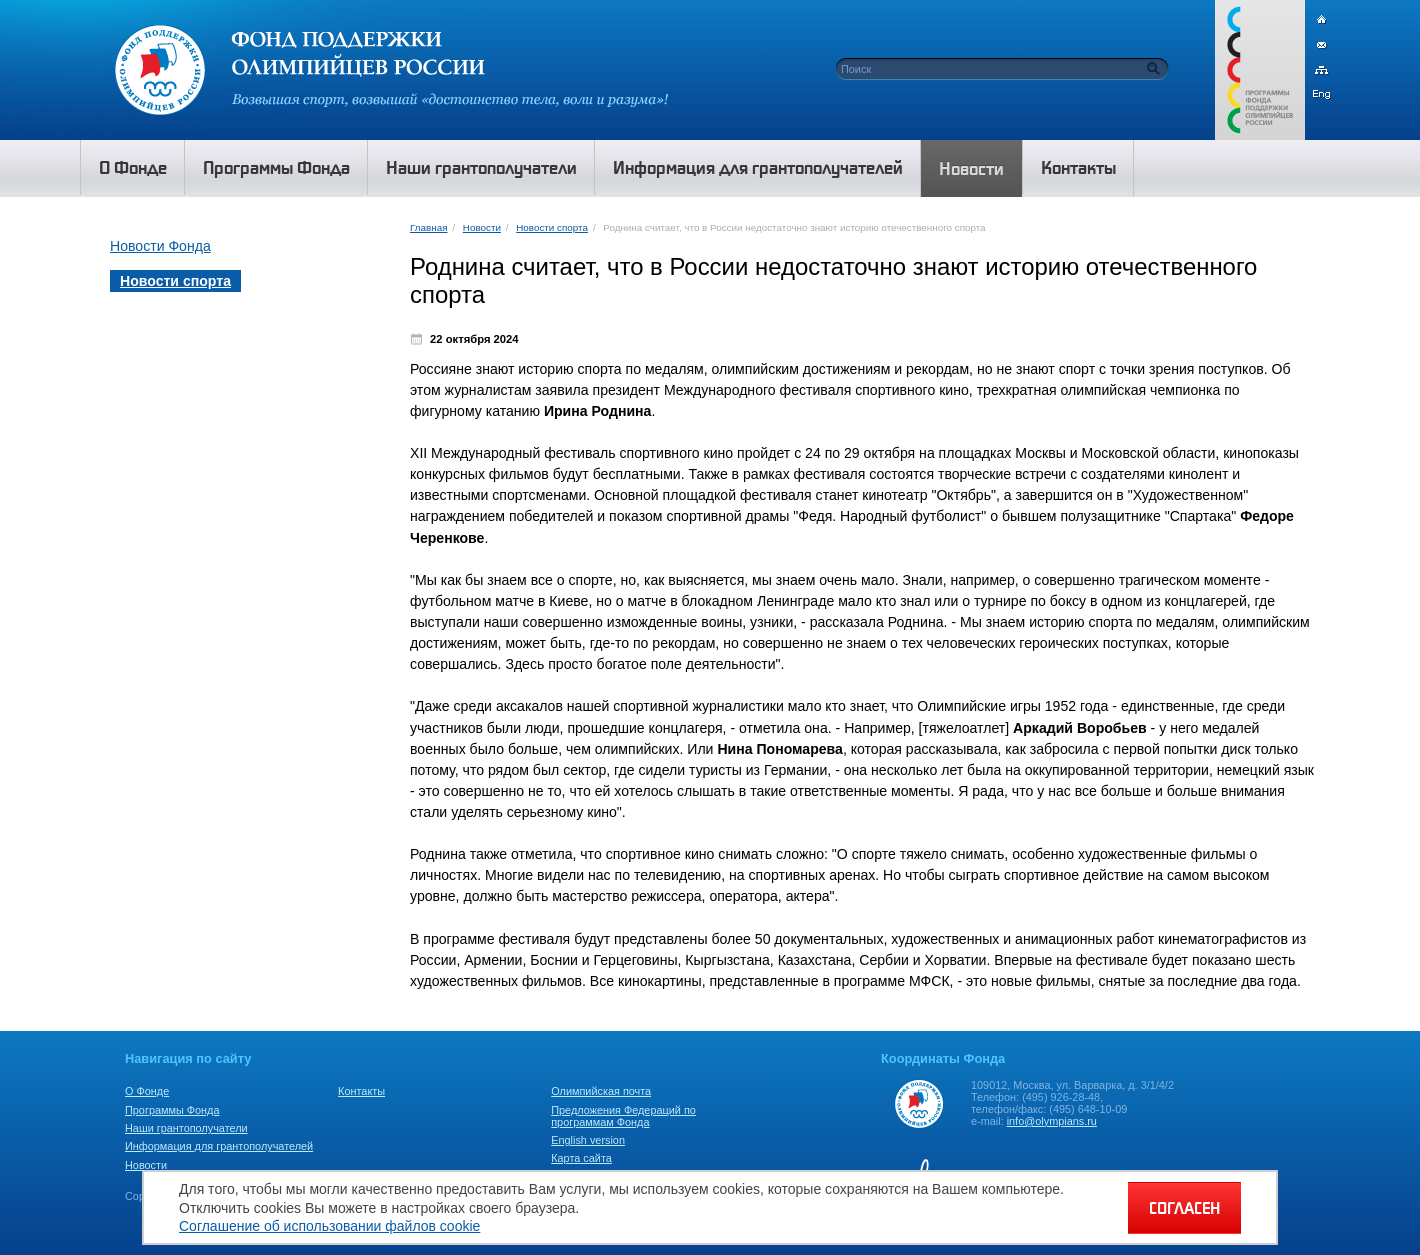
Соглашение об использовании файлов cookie (329, 1226)
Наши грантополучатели (186, 1128)
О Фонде (147, 1091)
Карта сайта (581, 1158)
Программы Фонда (172, 1110)
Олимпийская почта (601, 1091)
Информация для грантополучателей (219, 1146)
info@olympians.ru (1052, 1121)
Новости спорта (552, 227)
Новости (482, 227)
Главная (428, 227)
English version (588, 1140)
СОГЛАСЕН (1184, 1208)
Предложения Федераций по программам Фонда (623, 1116)
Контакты (361, 1091)
